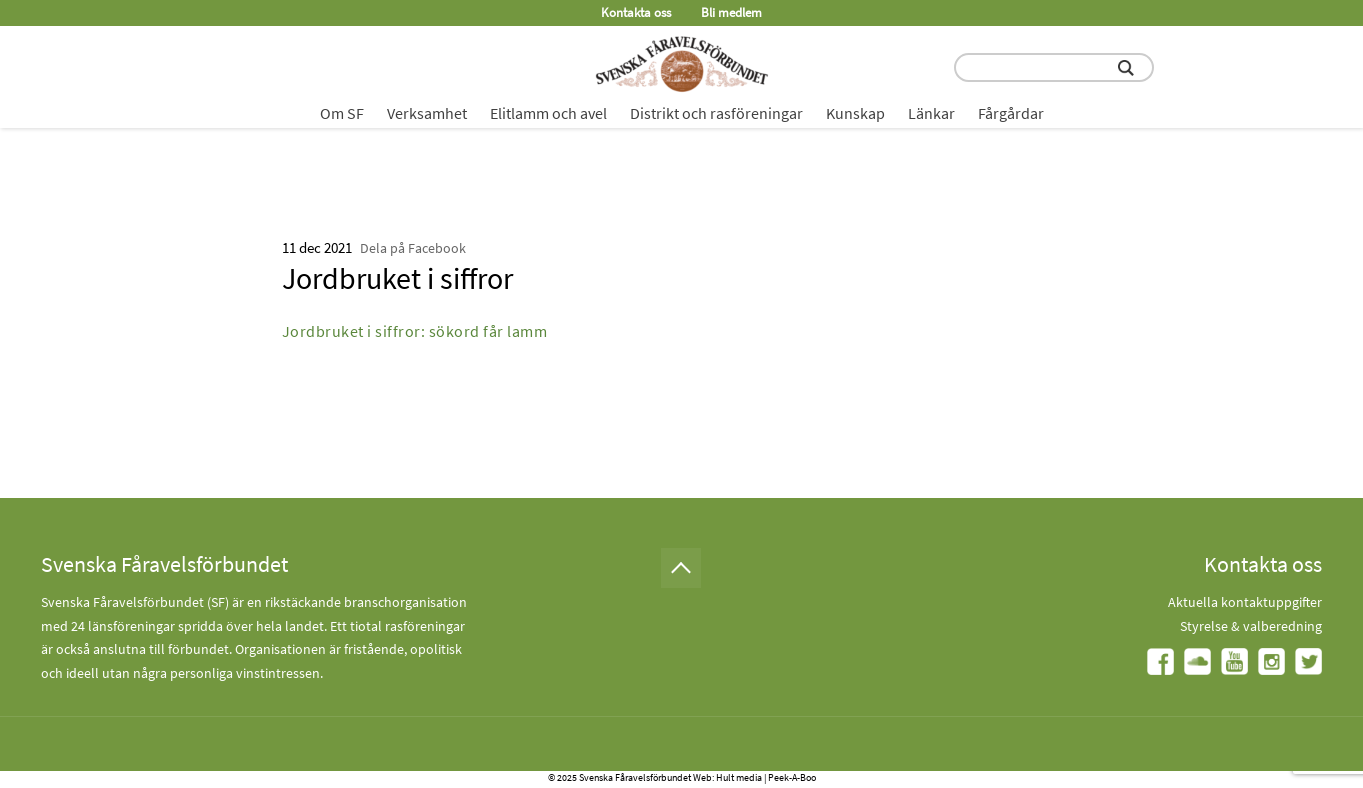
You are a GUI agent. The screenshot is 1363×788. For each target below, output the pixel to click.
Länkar (931, 113)
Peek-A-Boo (792, 777)
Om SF (342, 113)
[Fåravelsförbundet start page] (682, 64)
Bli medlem (731, 12)
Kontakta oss (636, 12)
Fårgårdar (1011, 113)
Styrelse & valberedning (1251, 626)
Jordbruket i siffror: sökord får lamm (415, 331)
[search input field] (1054, 67)
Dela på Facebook (413, 248)
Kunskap (855, 113)
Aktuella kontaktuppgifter (1245, 602)
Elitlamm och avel (548, 113)
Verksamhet (427, 113)
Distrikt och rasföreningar (716, 113)
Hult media (739, 777)
